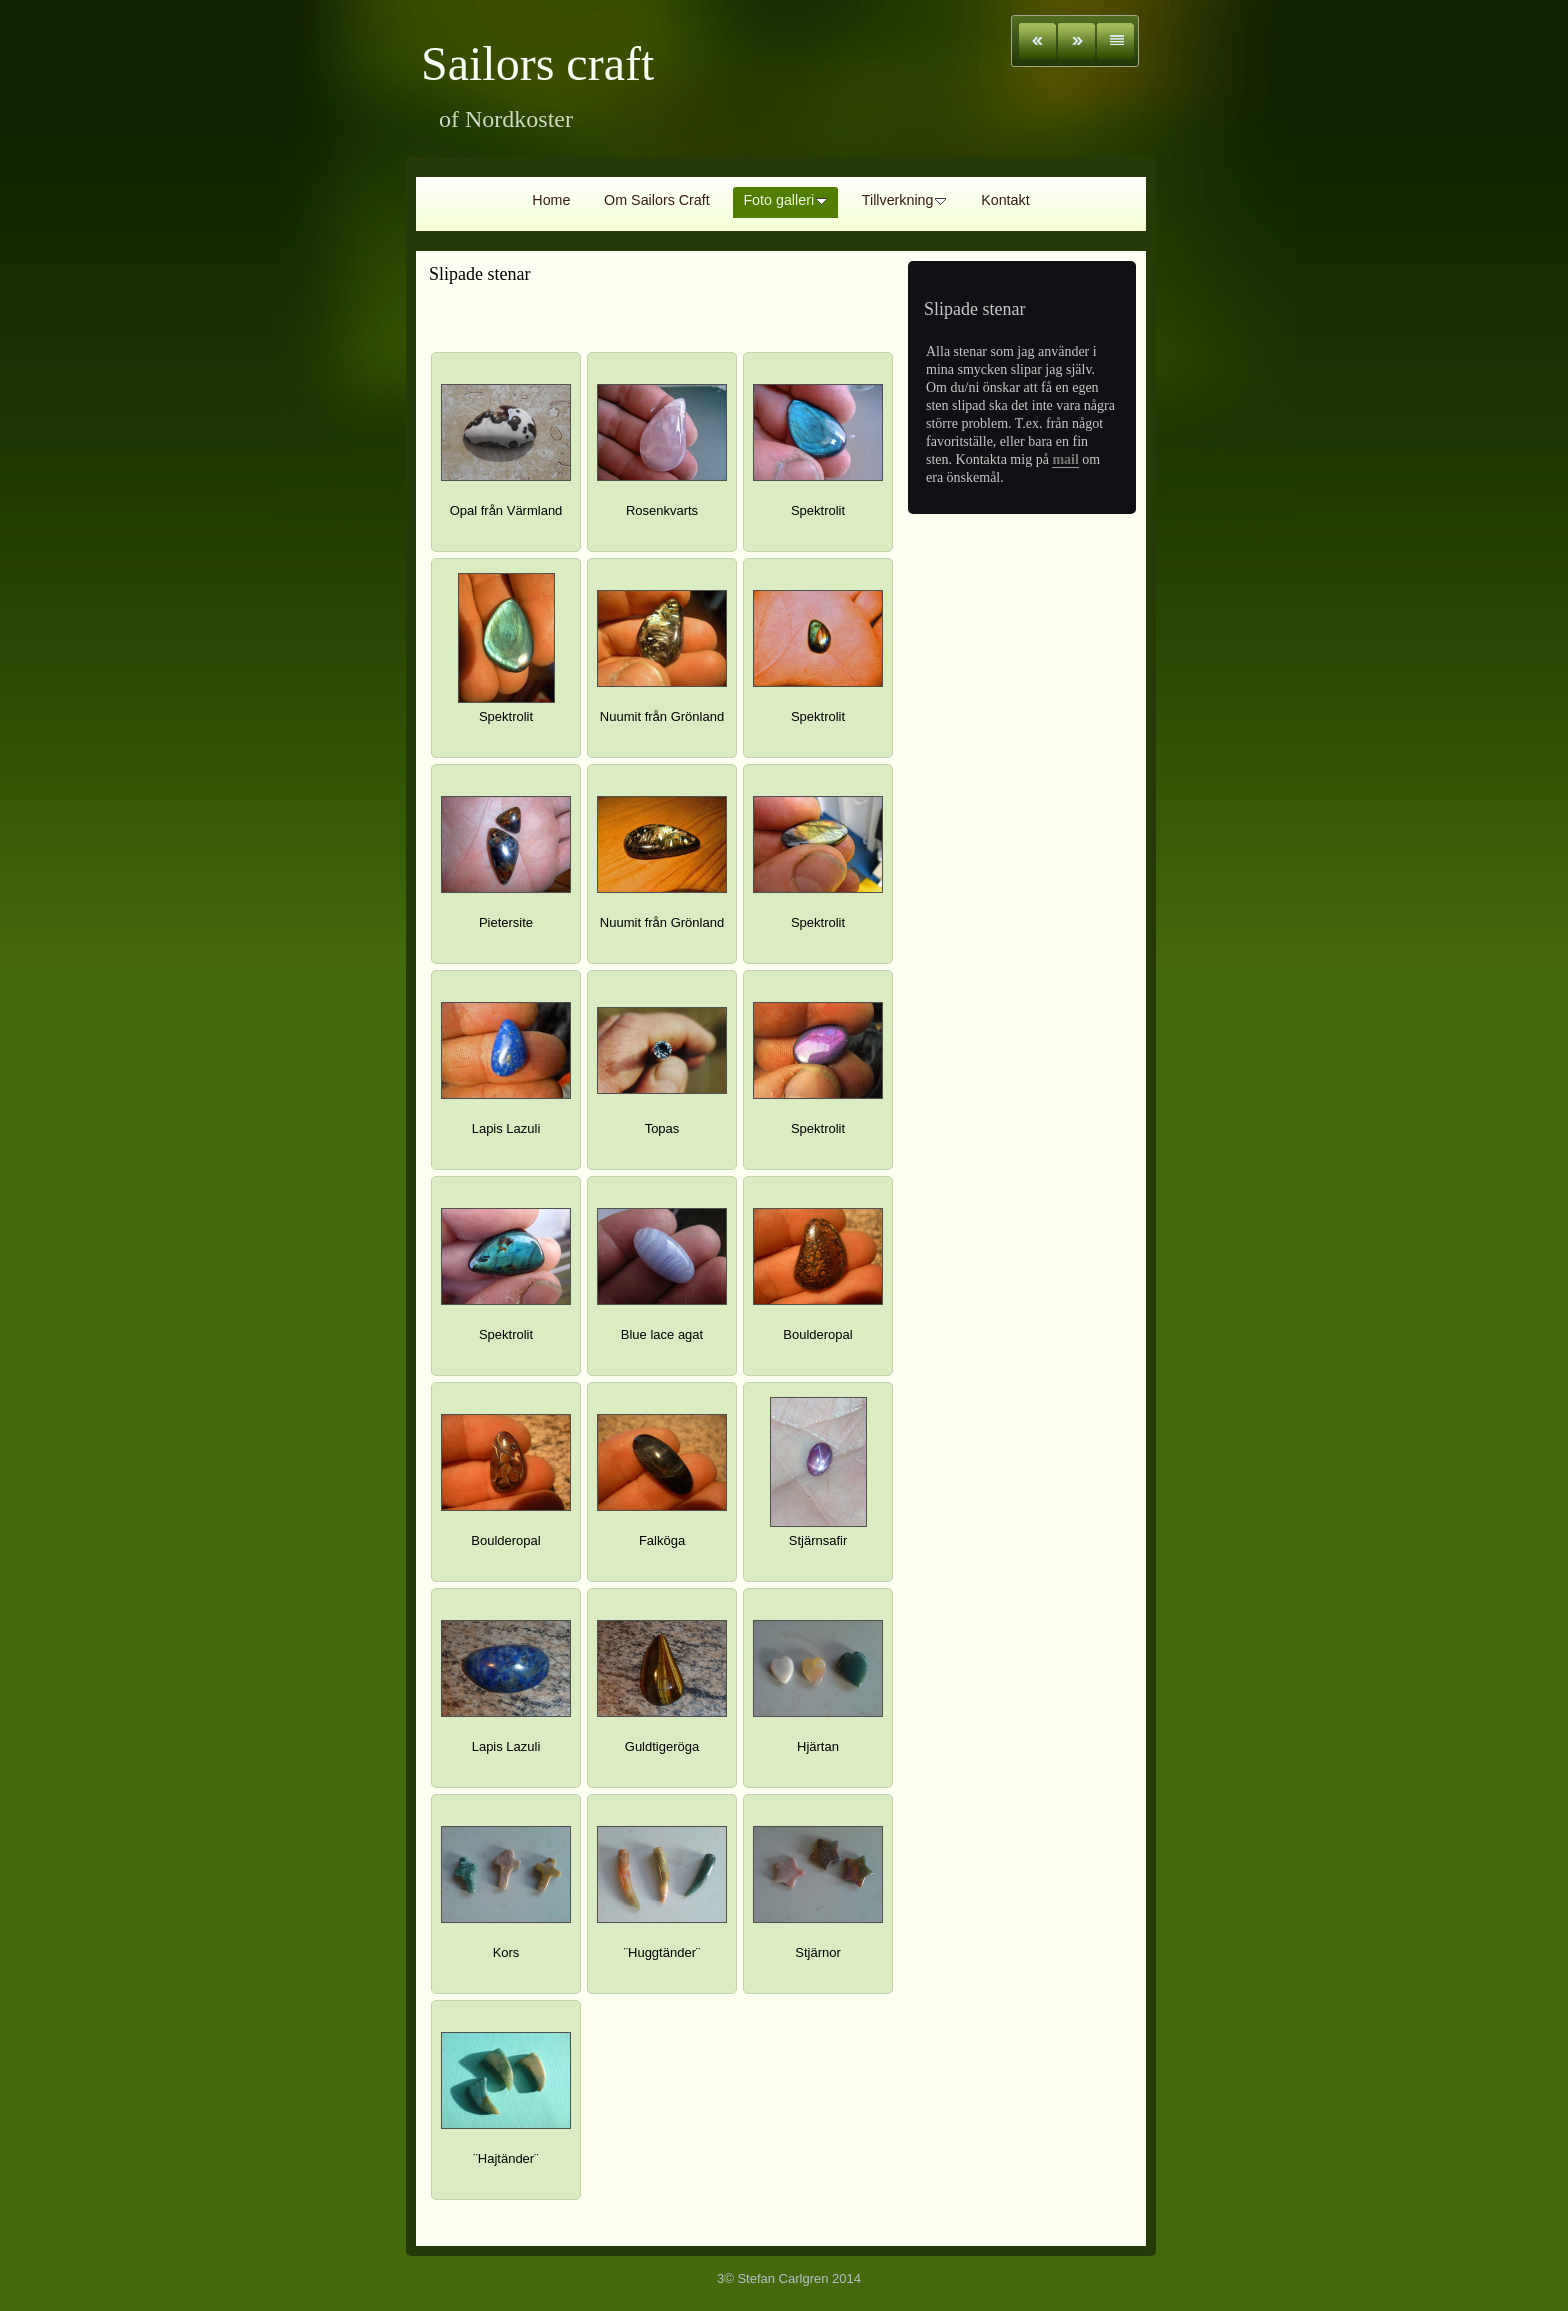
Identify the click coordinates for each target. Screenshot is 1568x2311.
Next (1076, 41)
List (1115, 41)
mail (1065, 459)
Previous (1037, 41)
